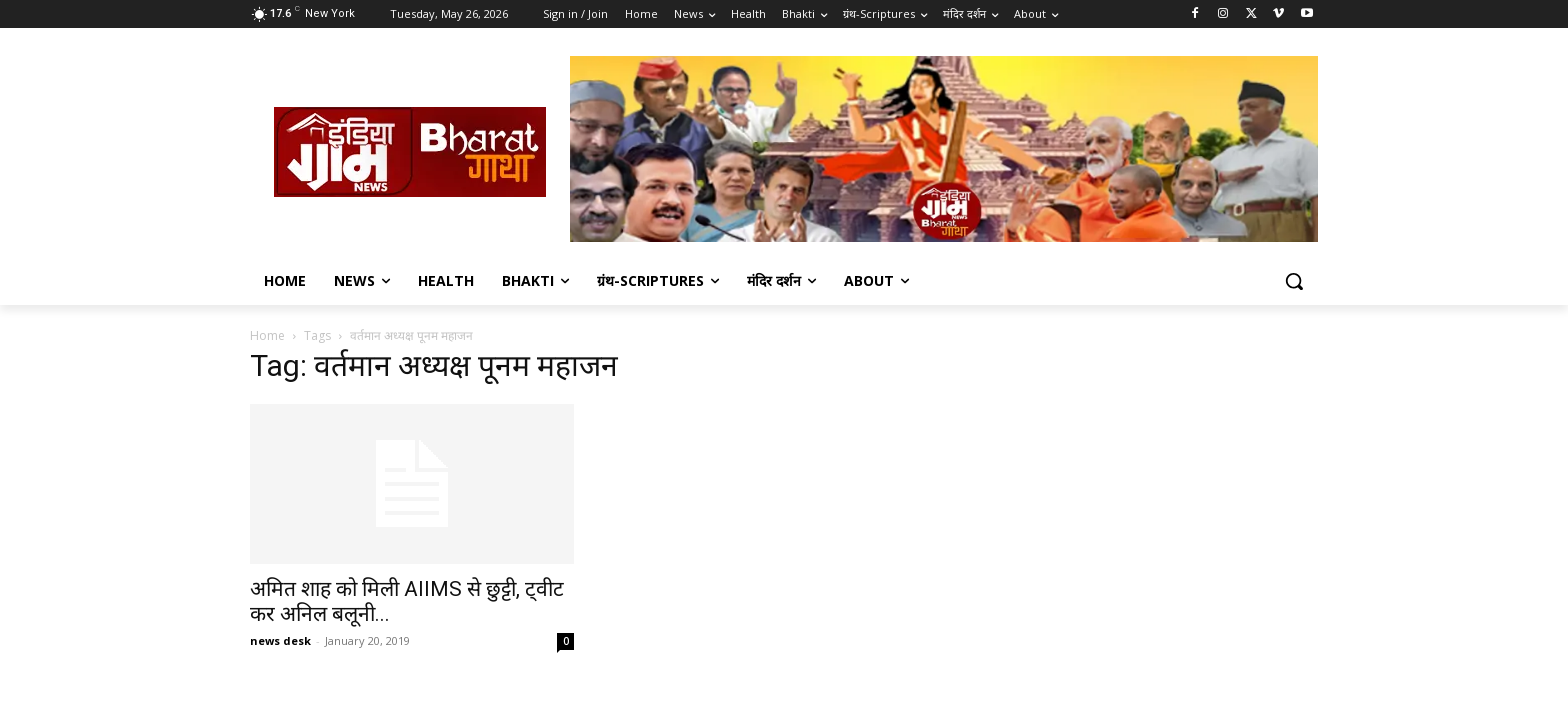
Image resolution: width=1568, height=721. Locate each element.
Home (267, 335)
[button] (1294, 281)
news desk (280, 640)
